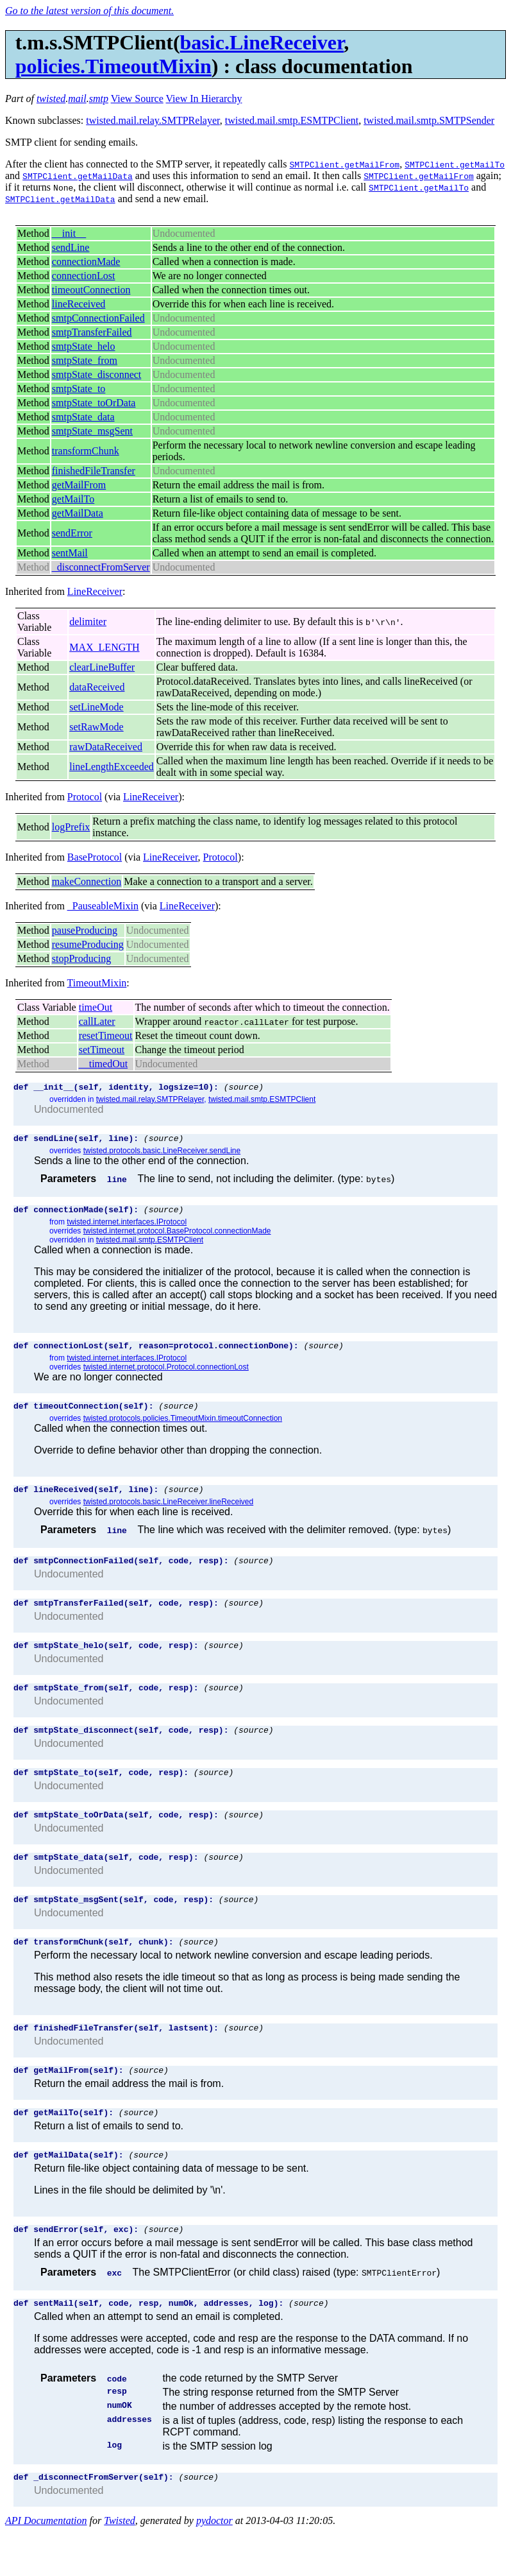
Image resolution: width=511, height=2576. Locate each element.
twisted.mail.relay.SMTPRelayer (153, 120)
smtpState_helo (83, 346)
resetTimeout (106, 1035)
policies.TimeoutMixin (113, 66)
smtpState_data (83, 416)
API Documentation (46, 2564)
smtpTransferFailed (92, 332)
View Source (137, 98)
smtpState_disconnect (97, 374)
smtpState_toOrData (94, 402)
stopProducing (81, 958)
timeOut (95, 1007)
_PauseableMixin (102, 905)
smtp (98, 98)
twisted (51, 98)
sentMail (70, 552)
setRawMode (96, 726)
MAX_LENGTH (104, 647)
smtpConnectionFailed (98, 318)
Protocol (84, 796)
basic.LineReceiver (262, 42)
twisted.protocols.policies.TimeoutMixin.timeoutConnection (182, 1427)
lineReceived (79, 303)
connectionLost (83, 275)
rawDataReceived (105, 746)
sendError (72, 533)
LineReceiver (94, 591)
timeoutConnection (91, 289)
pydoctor (214, 2564)
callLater (97, 1021)
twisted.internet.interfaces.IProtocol (127, 1227)
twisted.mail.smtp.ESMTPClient (291, 120)
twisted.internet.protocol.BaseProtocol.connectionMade (177, 1236)
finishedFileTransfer (93, 470)
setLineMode (96, 706)
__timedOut (103, 1063)
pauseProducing (84, 930)
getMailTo (73, 499)
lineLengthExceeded (111, 766)
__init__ (69, 233)
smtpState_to (79, 388)
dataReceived (96, 687)
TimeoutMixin (97, 982)
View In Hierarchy (203, 98)
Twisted (119, 2564)
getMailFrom (79, 484)
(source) (244, 1088)
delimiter (87, 621)
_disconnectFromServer (101, 567)
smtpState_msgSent (92, 430)
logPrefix (71, 826)
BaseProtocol (94, 857)
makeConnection (86, 881)
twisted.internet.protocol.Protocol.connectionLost (166, 1374)
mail (77, 98)
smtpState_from (84, 360)
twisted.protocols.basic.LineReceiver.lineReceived (168, 1513)
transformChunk (85, 450)
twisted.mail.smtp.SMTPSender (429, 120)
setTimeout (101, 1049)
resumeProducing (88, 944)
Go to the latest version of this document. (89, 10)
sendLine (71, 247)
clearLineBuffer (102, 667)
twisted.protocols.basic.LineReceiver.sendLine (161, 1154)
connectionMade (86, 261)
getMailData (77, 513)
